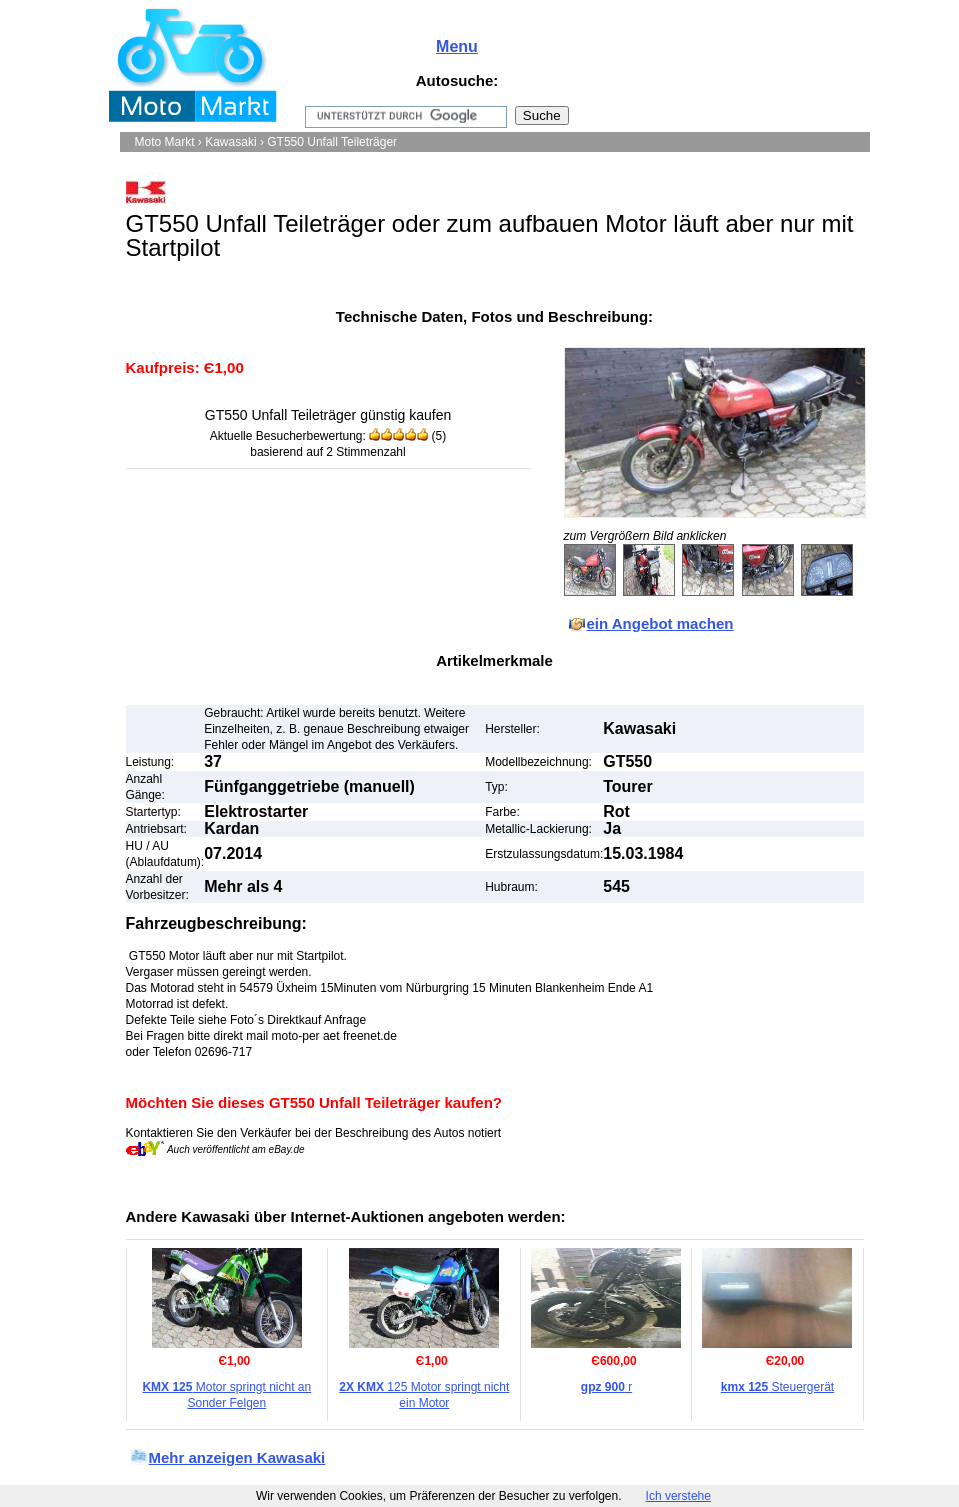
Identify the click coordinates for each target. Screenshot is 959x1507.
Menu (457, 46)
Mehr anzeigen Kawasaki (237, 1457)
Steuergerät (777, 1387)
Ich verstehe (678, 1496)
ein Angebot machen (660, 623)
